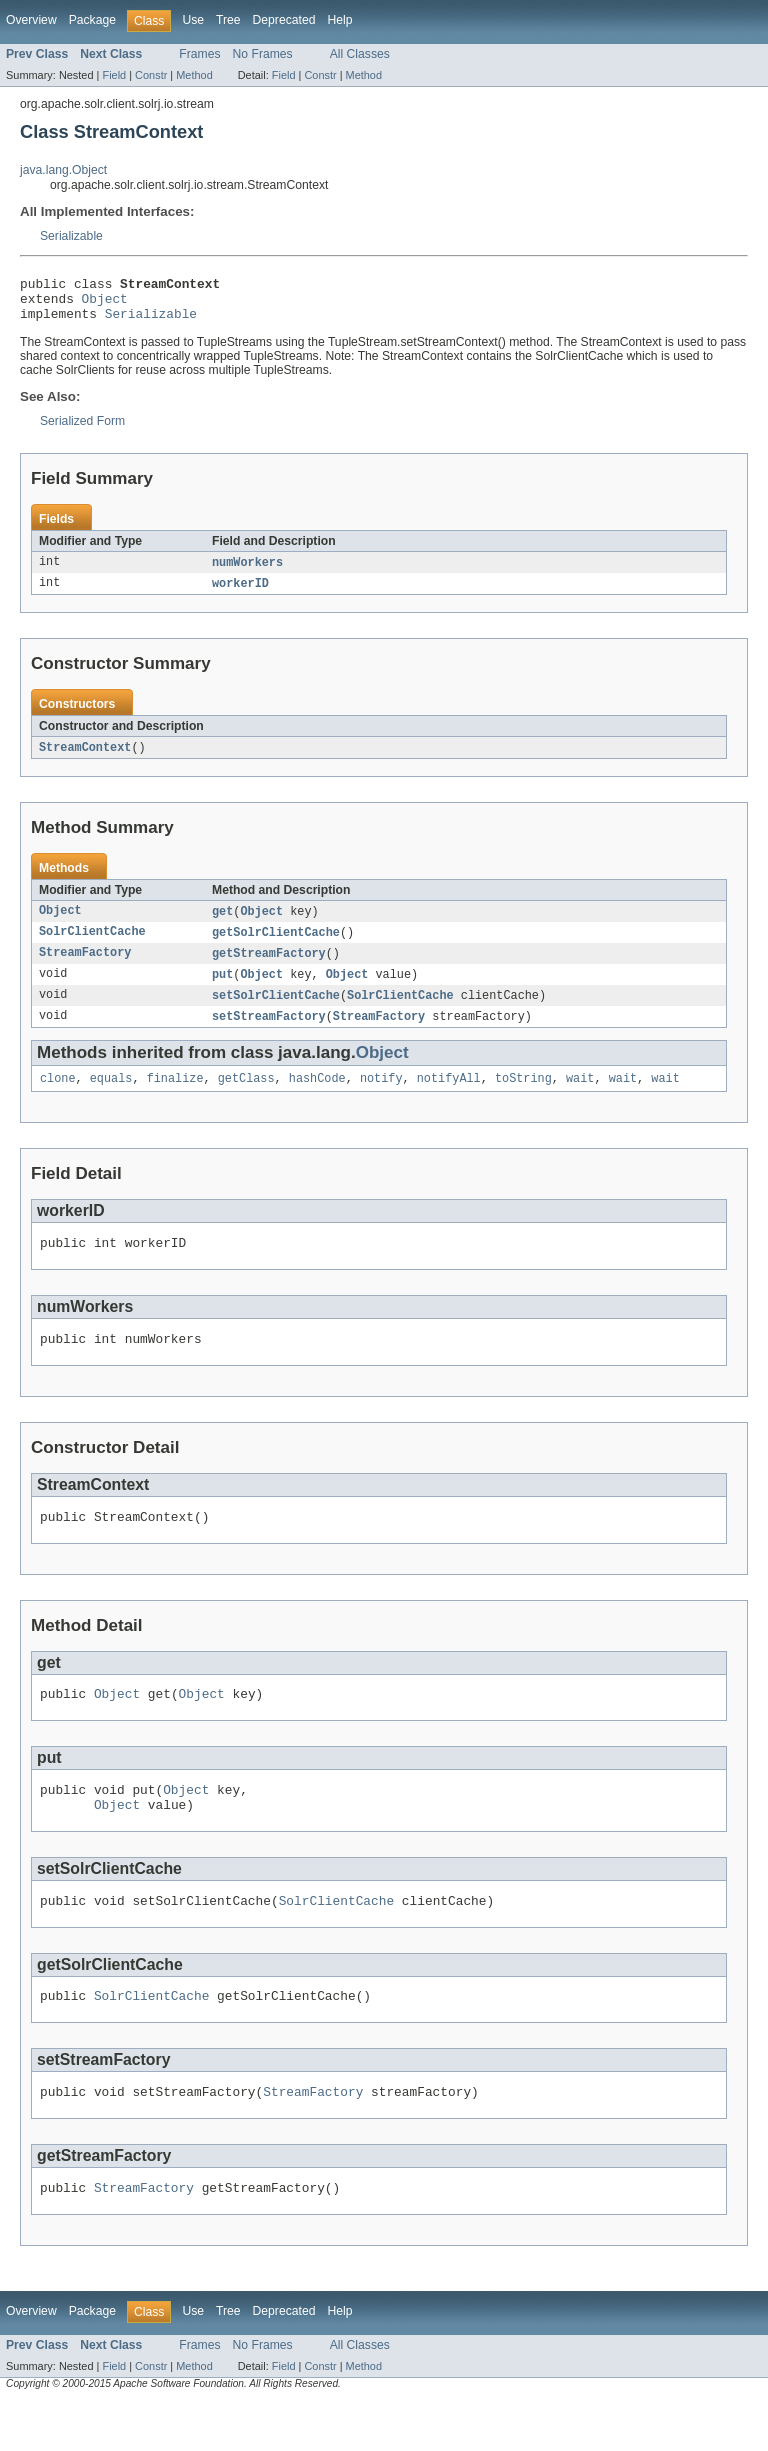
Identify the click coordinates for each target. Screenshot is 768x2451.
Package (92, 20)
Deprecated (284, 20)
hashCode (317, 1098)
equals (111, 1098)
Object (105, 304)
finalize (175, 1098)
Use (193, 20)
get (222, 924)
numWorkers (247, 572)
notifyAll (449, 1098)
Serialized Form (82, 430)
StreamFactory (85, 968)
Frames (199, 54)
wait (580, 1098)
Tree (228, 20)
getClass (246, 1098)
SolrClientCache (92, 946)
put (222, 990)
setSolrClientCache (276, 1012)
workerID (240, 594)
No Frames (263, 54)
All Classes (360, 54)
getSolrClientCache (276, 946)
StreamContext (85, 759)
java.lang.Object (63, 170)
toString (523, 1098)
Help (339, 20)
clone (58, 1098)
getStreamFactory (269, 968)
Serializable (71, 236)
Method (194, 75)
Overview (31, 20)
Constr (151, 75)
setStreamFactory (269, 1034)
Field (114, 75)
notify (381, 1098)
